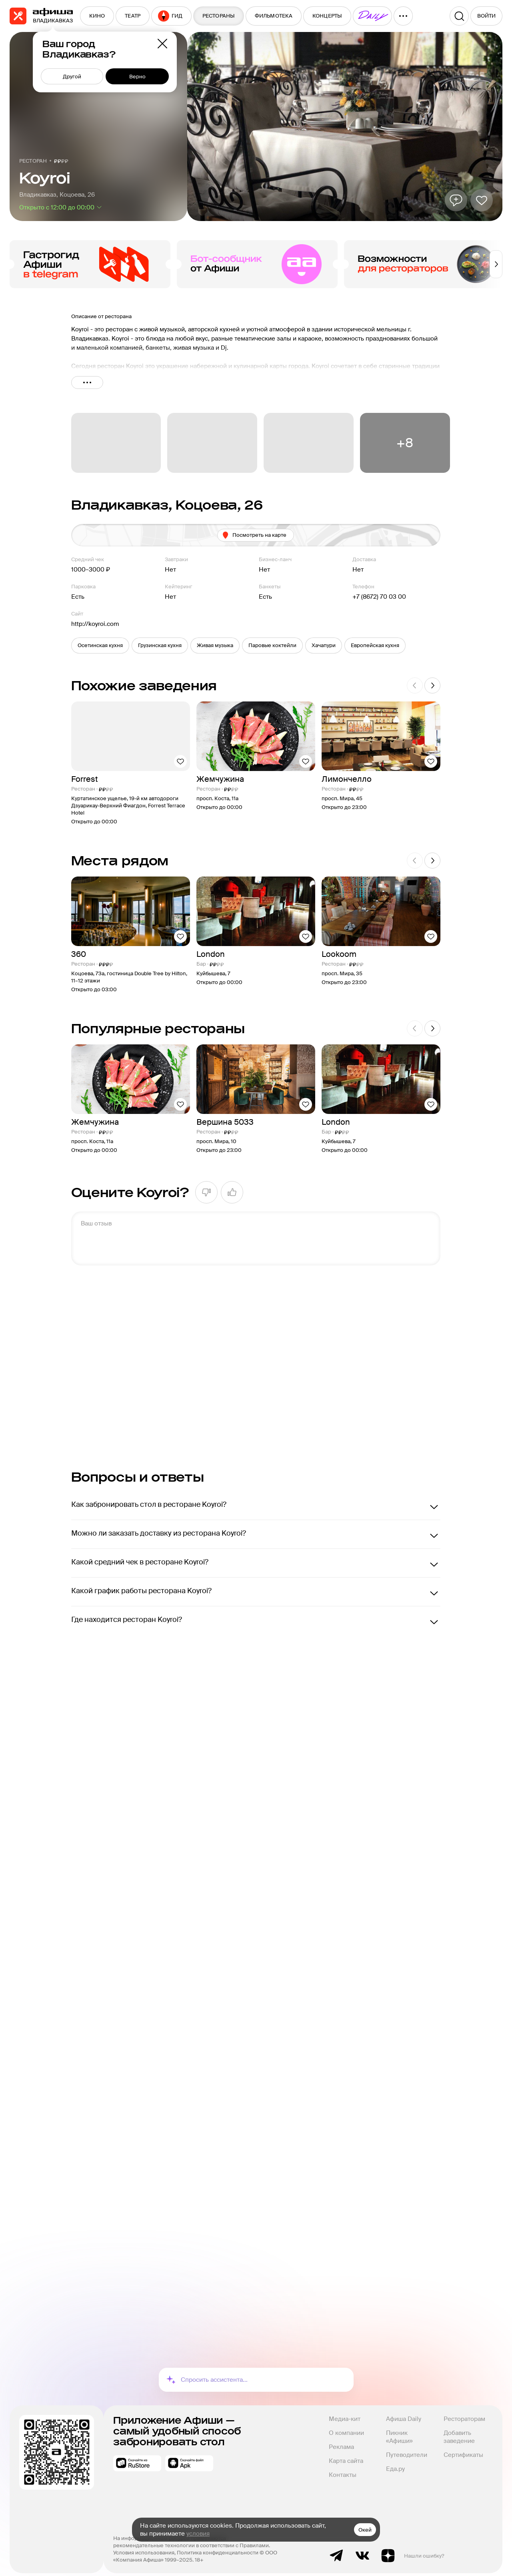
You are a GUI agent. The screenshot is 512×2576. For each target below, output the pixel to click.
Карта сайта (346, 2454)
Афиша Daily (403, 2412)
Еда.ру (395, 2462)
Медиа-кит (344, 2412)
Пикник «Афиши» (399, 2430)
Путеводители (406, 2448)
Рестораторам (464, 2412)
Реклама (341, 2440)
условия (198, 2534)
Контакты (342, 2468)
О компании (346, 2426)
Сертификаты (463, 2448)
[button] (100, 645)
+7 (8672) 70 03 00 (379, 597)
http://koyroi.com (95, 624)
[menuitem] (97, 16)
